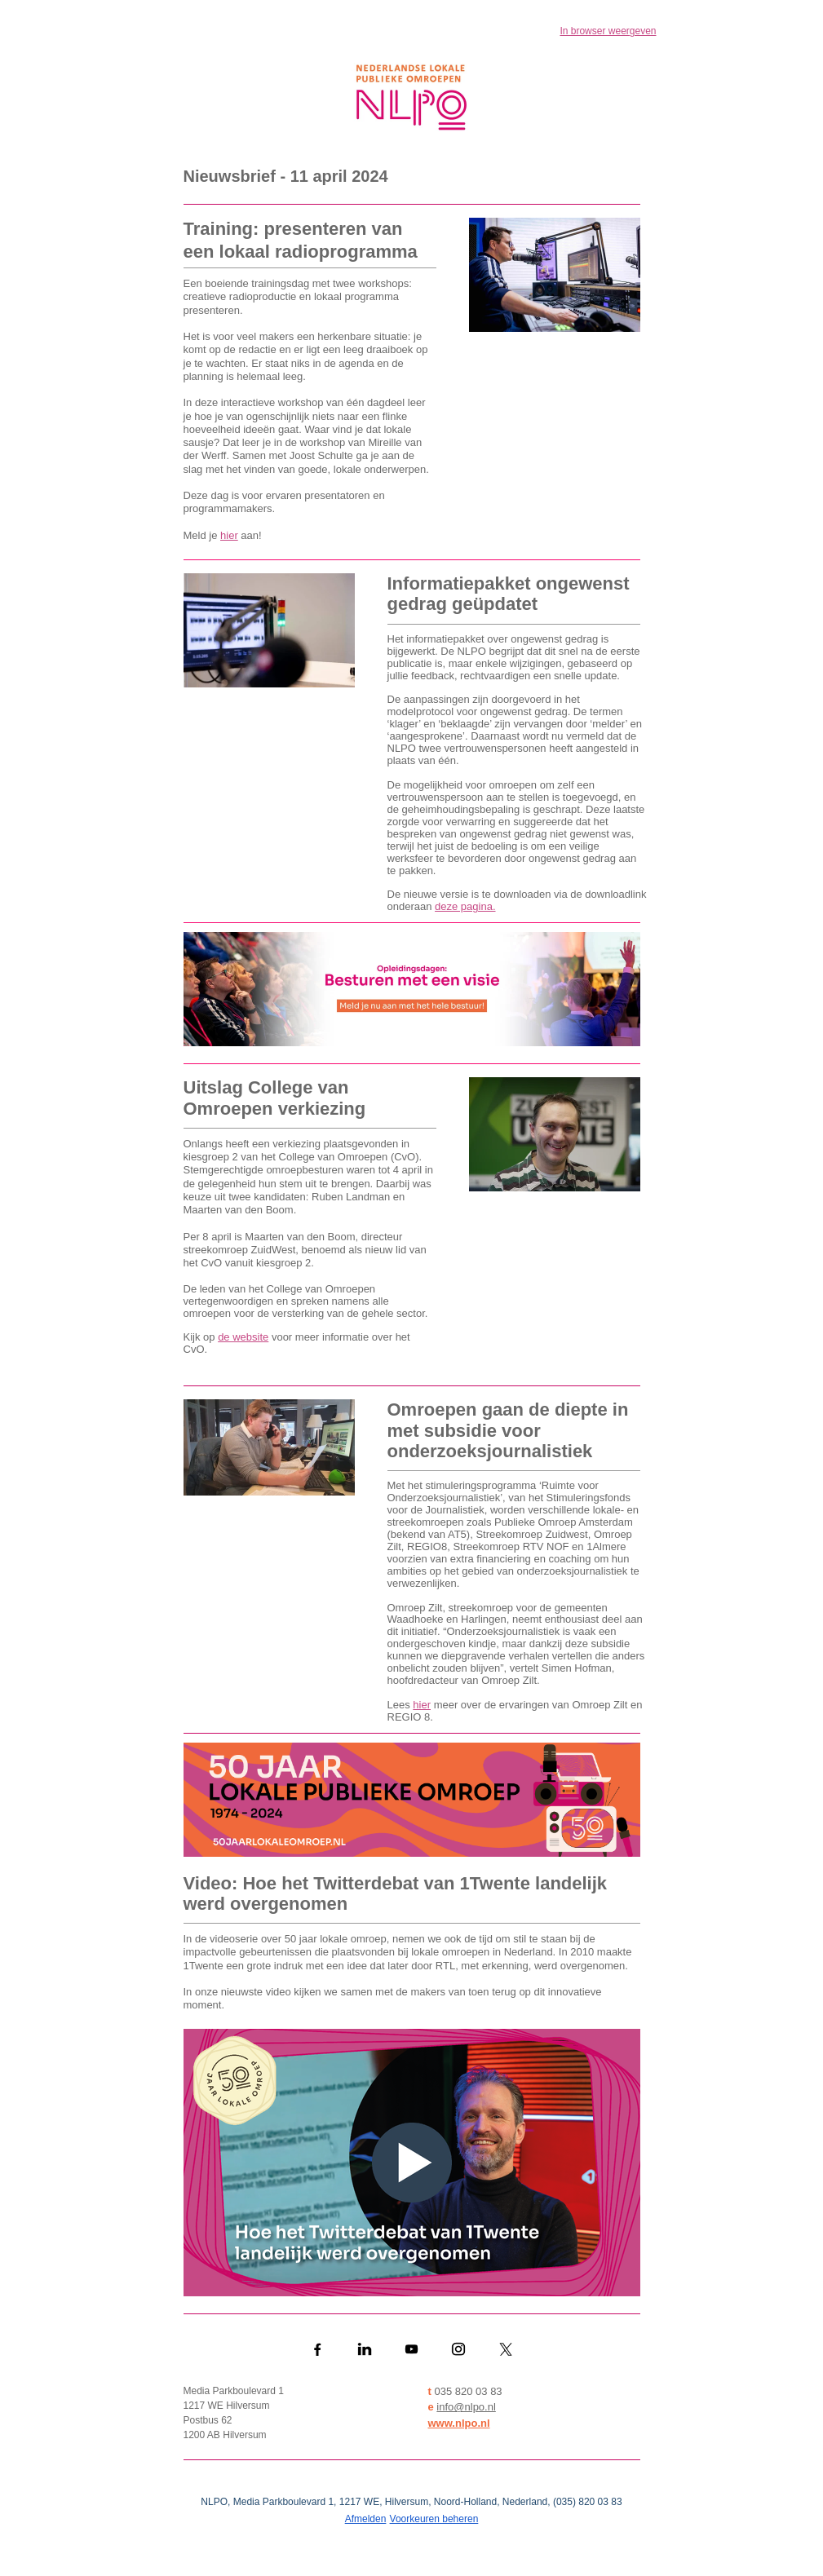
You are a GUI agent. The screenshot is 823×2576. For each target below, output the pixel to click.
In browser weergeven (608, 31)
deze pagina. (465, 906)
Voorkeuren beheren (434, 2519)
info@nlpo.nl (465, 2407)
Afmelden (366, 2519)
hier (229, 535)
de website (243, 1337)
